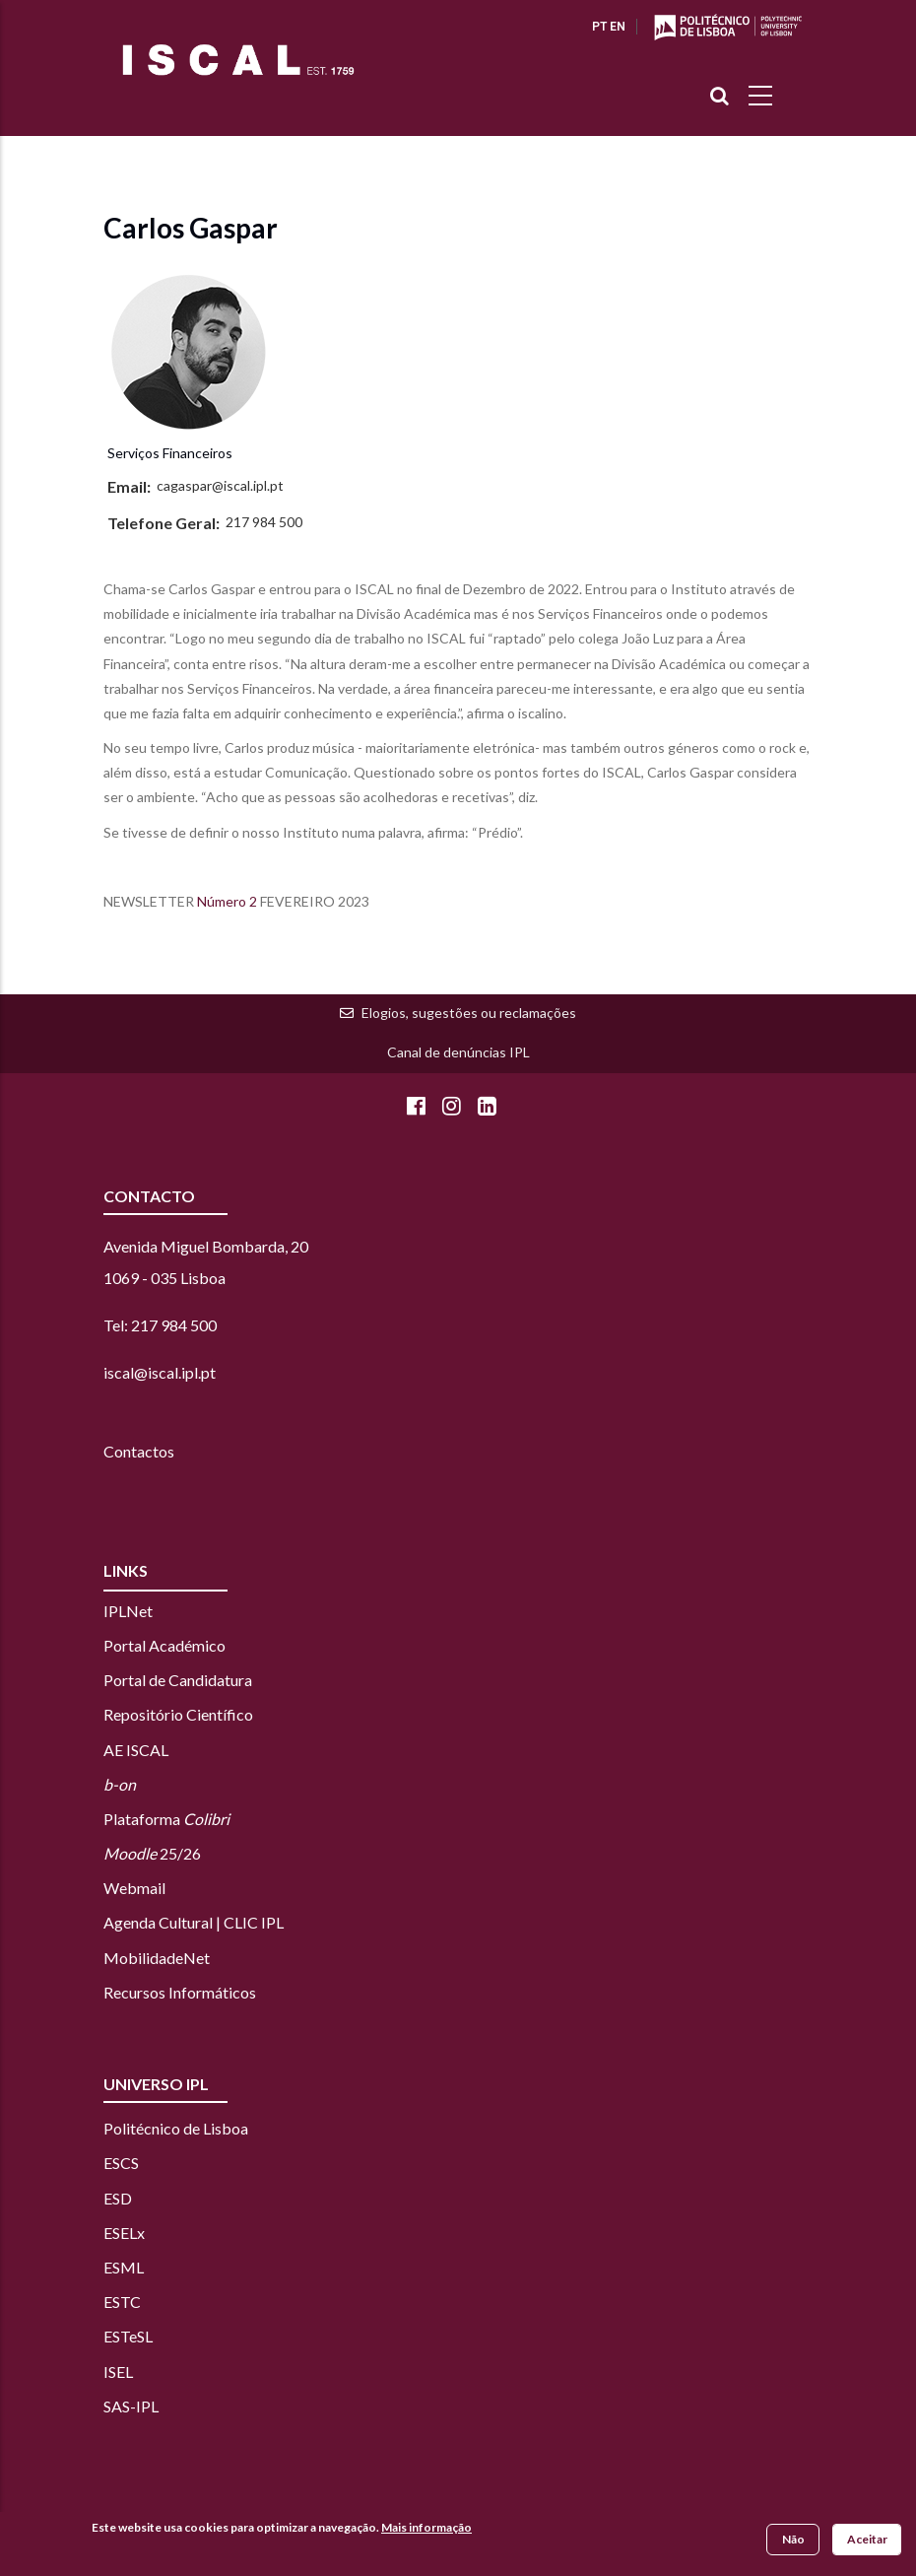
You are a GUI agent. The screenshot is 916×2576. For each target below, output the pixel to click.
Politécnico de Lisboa (175, 2128)
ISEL (118, 2371)
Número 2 (227, 901)
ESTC (122, 2301)
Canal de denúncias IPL (458, 1052)
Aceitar (867, 2539)
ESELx (124, 2232)
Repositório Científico (178, 1714)
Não (793, 2539)
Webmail (134, 1887)
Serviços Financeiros (169, 452)
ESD (117, 2198)
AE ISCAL (135, 1749)
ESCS (121, 2162)
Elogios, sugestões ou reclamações (468, 1012)
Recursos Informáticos (179, 1992)
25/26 (152, 1853)
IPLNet (128, 1610)
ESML (123, 2267)
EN (617, 27)
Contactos (138, 1451)
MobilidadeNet (156, 1957)
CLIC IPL (254, 1922)
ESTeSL (128, 2336)
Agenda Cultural (158, 1922)
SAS (116, 2406)
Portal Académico (164, 1645)
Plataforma (166, 1818)
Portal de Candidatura (177, 1679)
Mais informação (426, 2527)
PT (599, 27)
